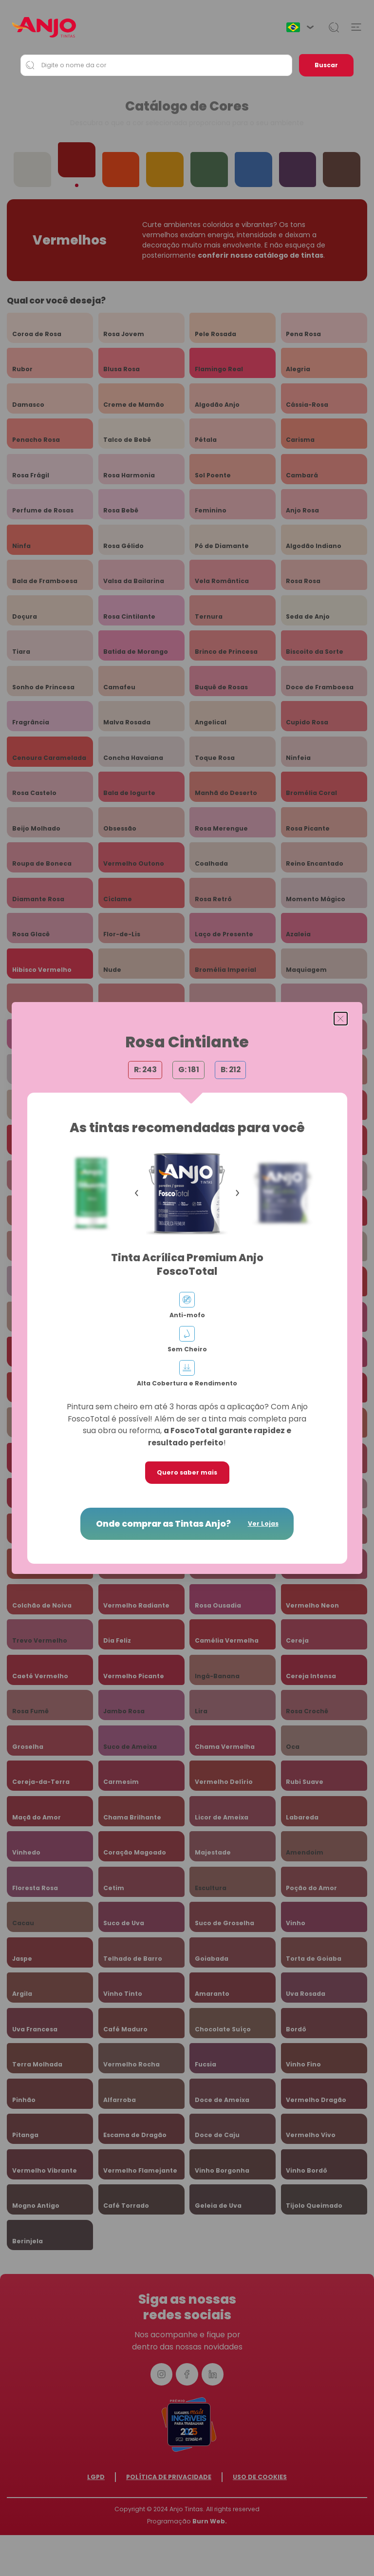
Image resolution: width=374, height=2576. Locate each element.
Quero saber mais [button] (187, 1472)
